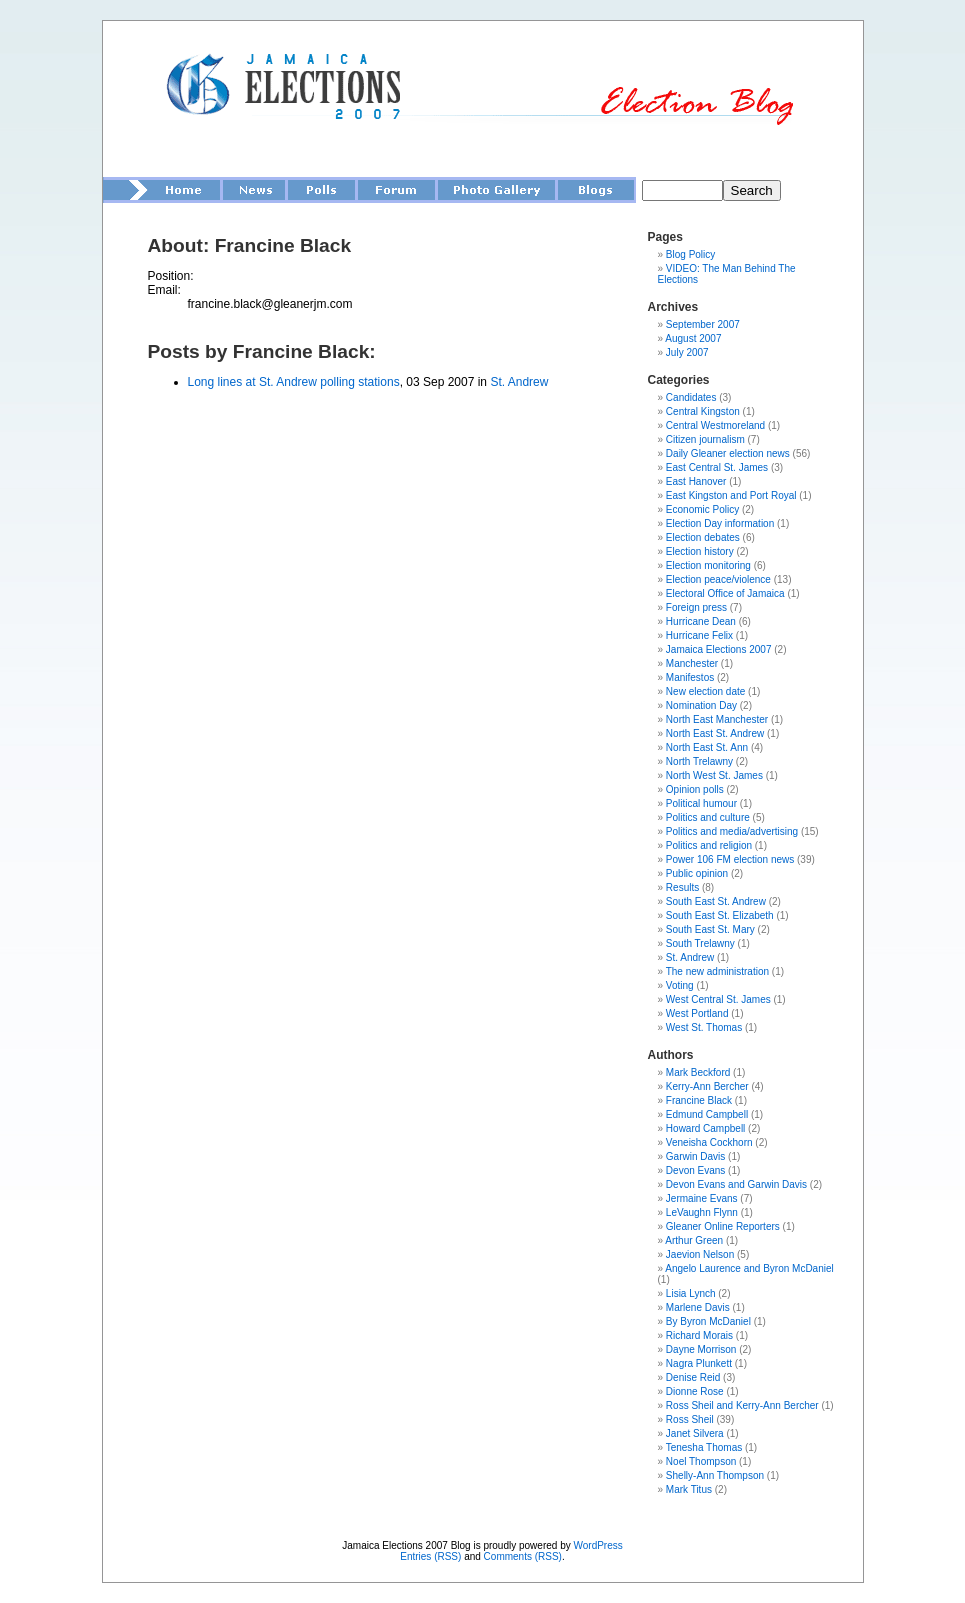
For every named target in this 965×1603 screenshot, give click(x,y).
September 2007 (703, 324)
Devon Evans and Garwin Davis (736, 1184)
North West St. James (714, 775)
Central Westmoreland (715, 425)
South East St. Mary (710, 929)
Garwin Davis (695, 1156)
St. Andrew (519, 382)
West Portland (697, 1013)
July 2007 (687, 352)
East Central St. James (717, 467)
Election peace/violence (718, 579)
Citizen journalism (705, 439)
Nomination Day (701, 705)
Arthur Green (694, 1240)
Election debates (703, 537)
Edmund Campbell (707, 1114)
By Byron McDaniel (708, 1321)
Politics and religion (709, 845)
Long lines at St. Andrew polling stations (294, 382)
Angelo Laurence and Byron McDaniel (749, 1268)
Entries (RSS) (430, 1556)
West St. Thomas (704, 1027)
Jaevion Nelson (700, 1254)
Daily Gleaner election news (728, 453)
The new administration (717, 971)
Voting (680, 985)
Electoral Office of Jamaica (725, 593)
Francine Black (699, 1100)
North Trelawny (699, 761)
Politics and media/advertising (732, 831)
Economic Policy (702, 509)
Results (682, 887)
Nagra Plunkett (699, 1363)
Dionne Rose (695, 1391)
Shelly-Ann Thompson (715, 1475)
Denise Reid (693, 1377)
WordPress (597, 1545)
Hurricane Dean (701, 621)
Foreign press (696, 607)
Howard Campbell (705, 1128)
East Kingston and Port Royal (731, 495)
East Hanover (696, 481)
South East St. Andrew (716, 901)
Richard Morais (699, 1335)
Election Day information (720, 523)
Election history (700, 551)
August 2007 (693, 338)
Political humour (701, 803)
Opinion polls (695, 789)
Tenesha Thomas (704, 1447)
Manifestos (690, 677)
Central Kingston (703, 411)
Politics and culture (708, 817)
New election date (706, 691)
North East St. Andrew (715, 733)
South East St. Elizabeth (720, 915)
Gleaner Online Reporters (723, 1226)
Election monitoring (708, 565)
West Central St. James (718, 999)
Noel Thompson (701, 1461)
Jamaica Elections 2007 (719, 649)
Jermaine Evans (702, 1198)
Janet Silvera (695, 1433)
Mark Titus (689, 1489)
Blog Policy (690, 254)
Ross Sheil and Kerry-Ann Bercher (742, 1405)
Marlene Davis (698, 1307)
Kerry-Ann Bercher (707, 1086)
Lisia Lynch (691, 1293)
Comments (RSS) (523, 1556)
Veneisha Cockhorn (709, 1142)
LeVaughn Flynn (702, 1212)
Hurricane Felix (699, 635)
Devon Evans (695, 1170)
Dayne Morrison (701, 1349)
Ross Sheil (690, 1419)
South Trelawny (700, 943)
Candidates (691, 397)
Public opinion (697, 873)
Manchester (692, 663)
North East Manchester (717, 719)
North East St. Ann (707, 747)
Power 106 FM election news (730, 859)
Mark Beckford (698, 1072)
